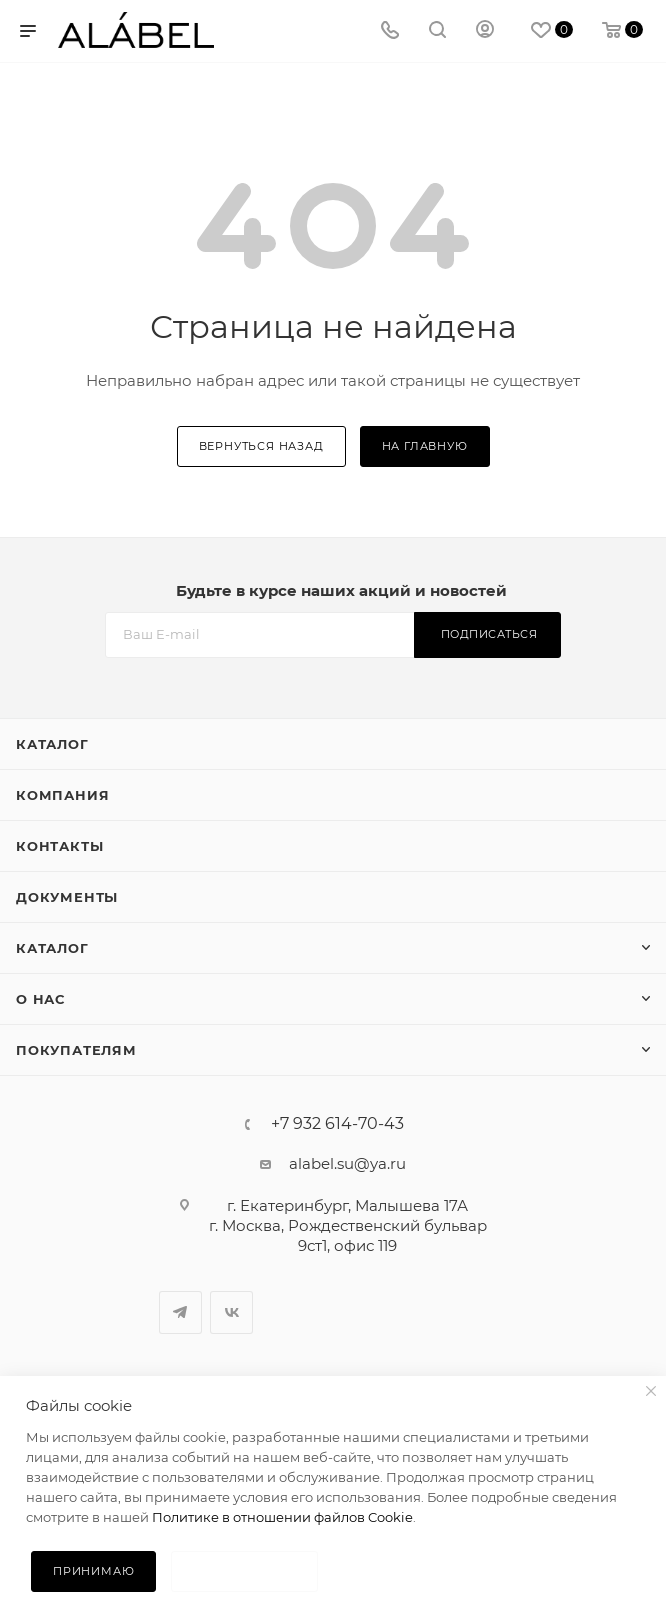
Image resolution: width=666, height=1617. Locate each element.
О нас (40, 999)
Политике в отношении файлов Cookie (282, 1517)
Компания (62, 795)
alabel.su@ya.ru (347, 1163)
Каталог (52, 744)
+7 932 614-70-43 (337, 1124)
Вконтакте (231, 1312)
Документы (67, 897)
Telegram (180, 1312)
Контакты (59, 846)
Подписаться (489, 634)
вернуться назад (261, 446)
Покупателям (76, 1050)
